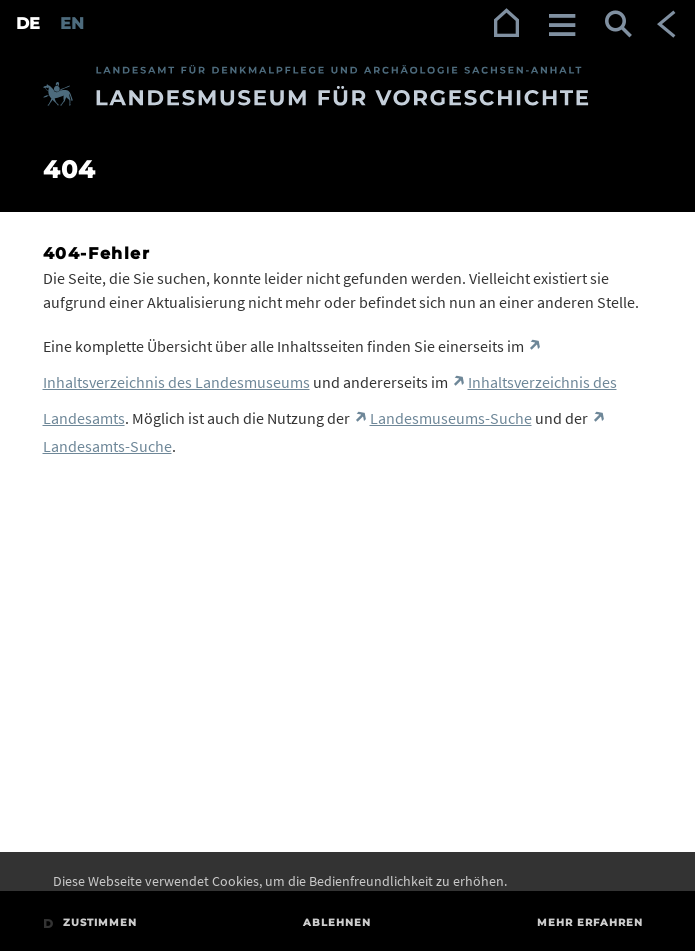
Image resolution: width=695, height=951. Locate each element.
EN (72, 23)
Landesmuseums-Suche (451, 418)
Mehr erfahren (590, 922)
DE (28, 23)
